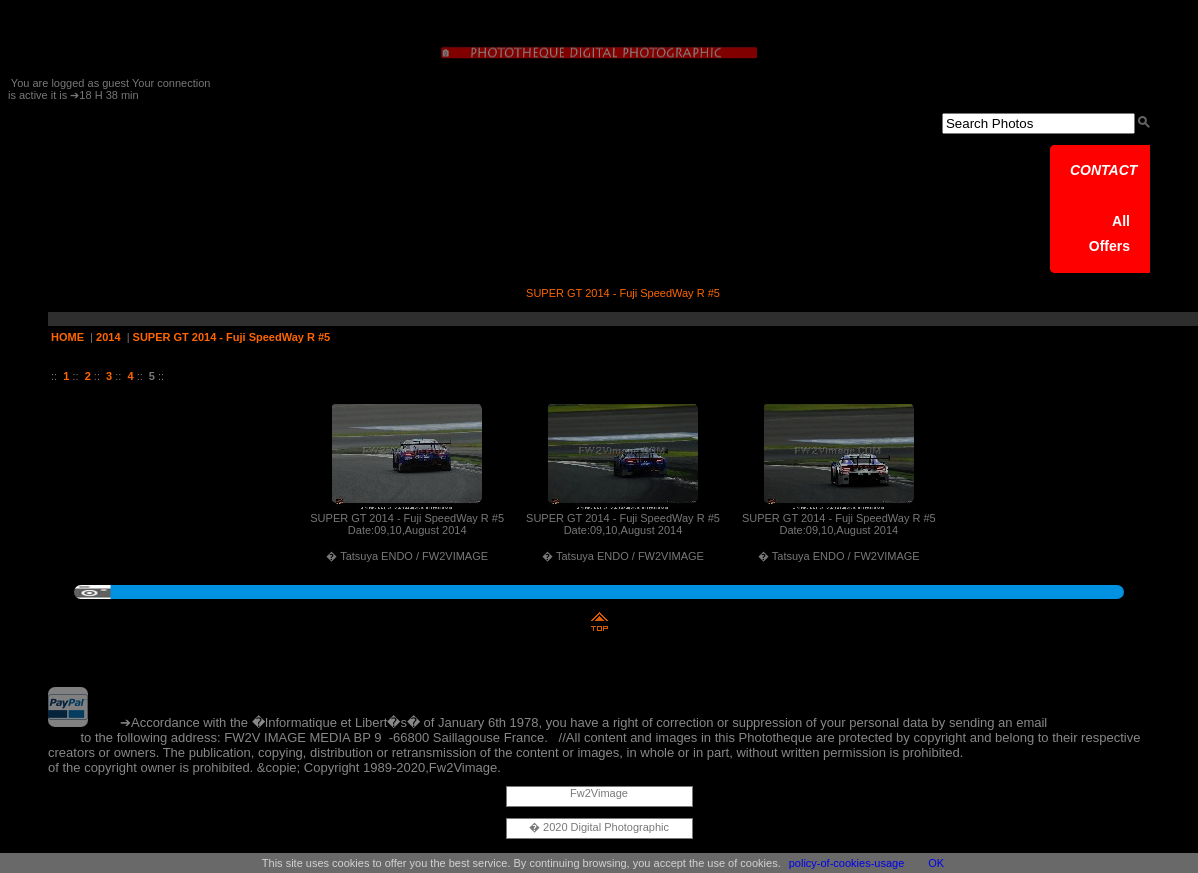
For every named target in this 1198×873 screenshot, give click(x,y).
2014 (108, 337)
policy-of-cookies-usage (847, 863)
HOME (67, 337)
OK (936, 863)
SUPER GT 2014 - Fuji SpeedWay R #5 (232, 337)
